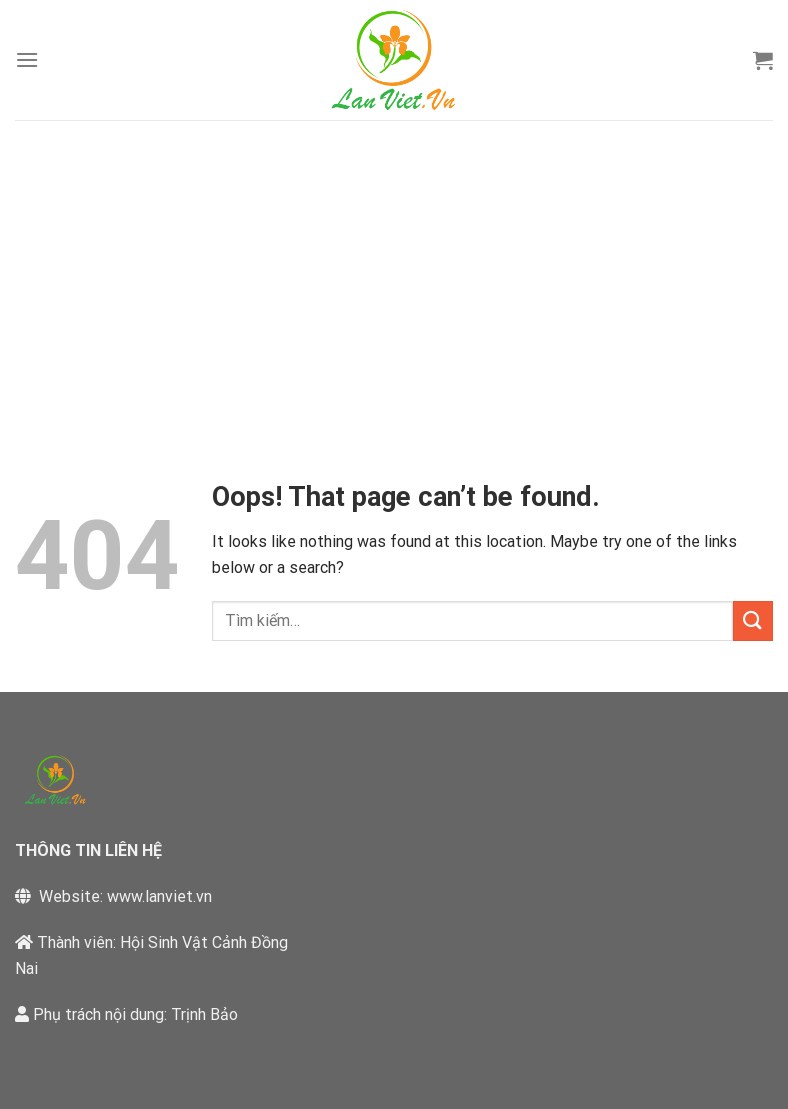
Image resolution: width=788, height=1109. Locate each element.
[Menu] (27, 59)
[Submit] (753, 620)
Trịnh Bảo (204, 1014)
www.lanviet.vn (159, 896)
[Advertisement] (394, 270)
